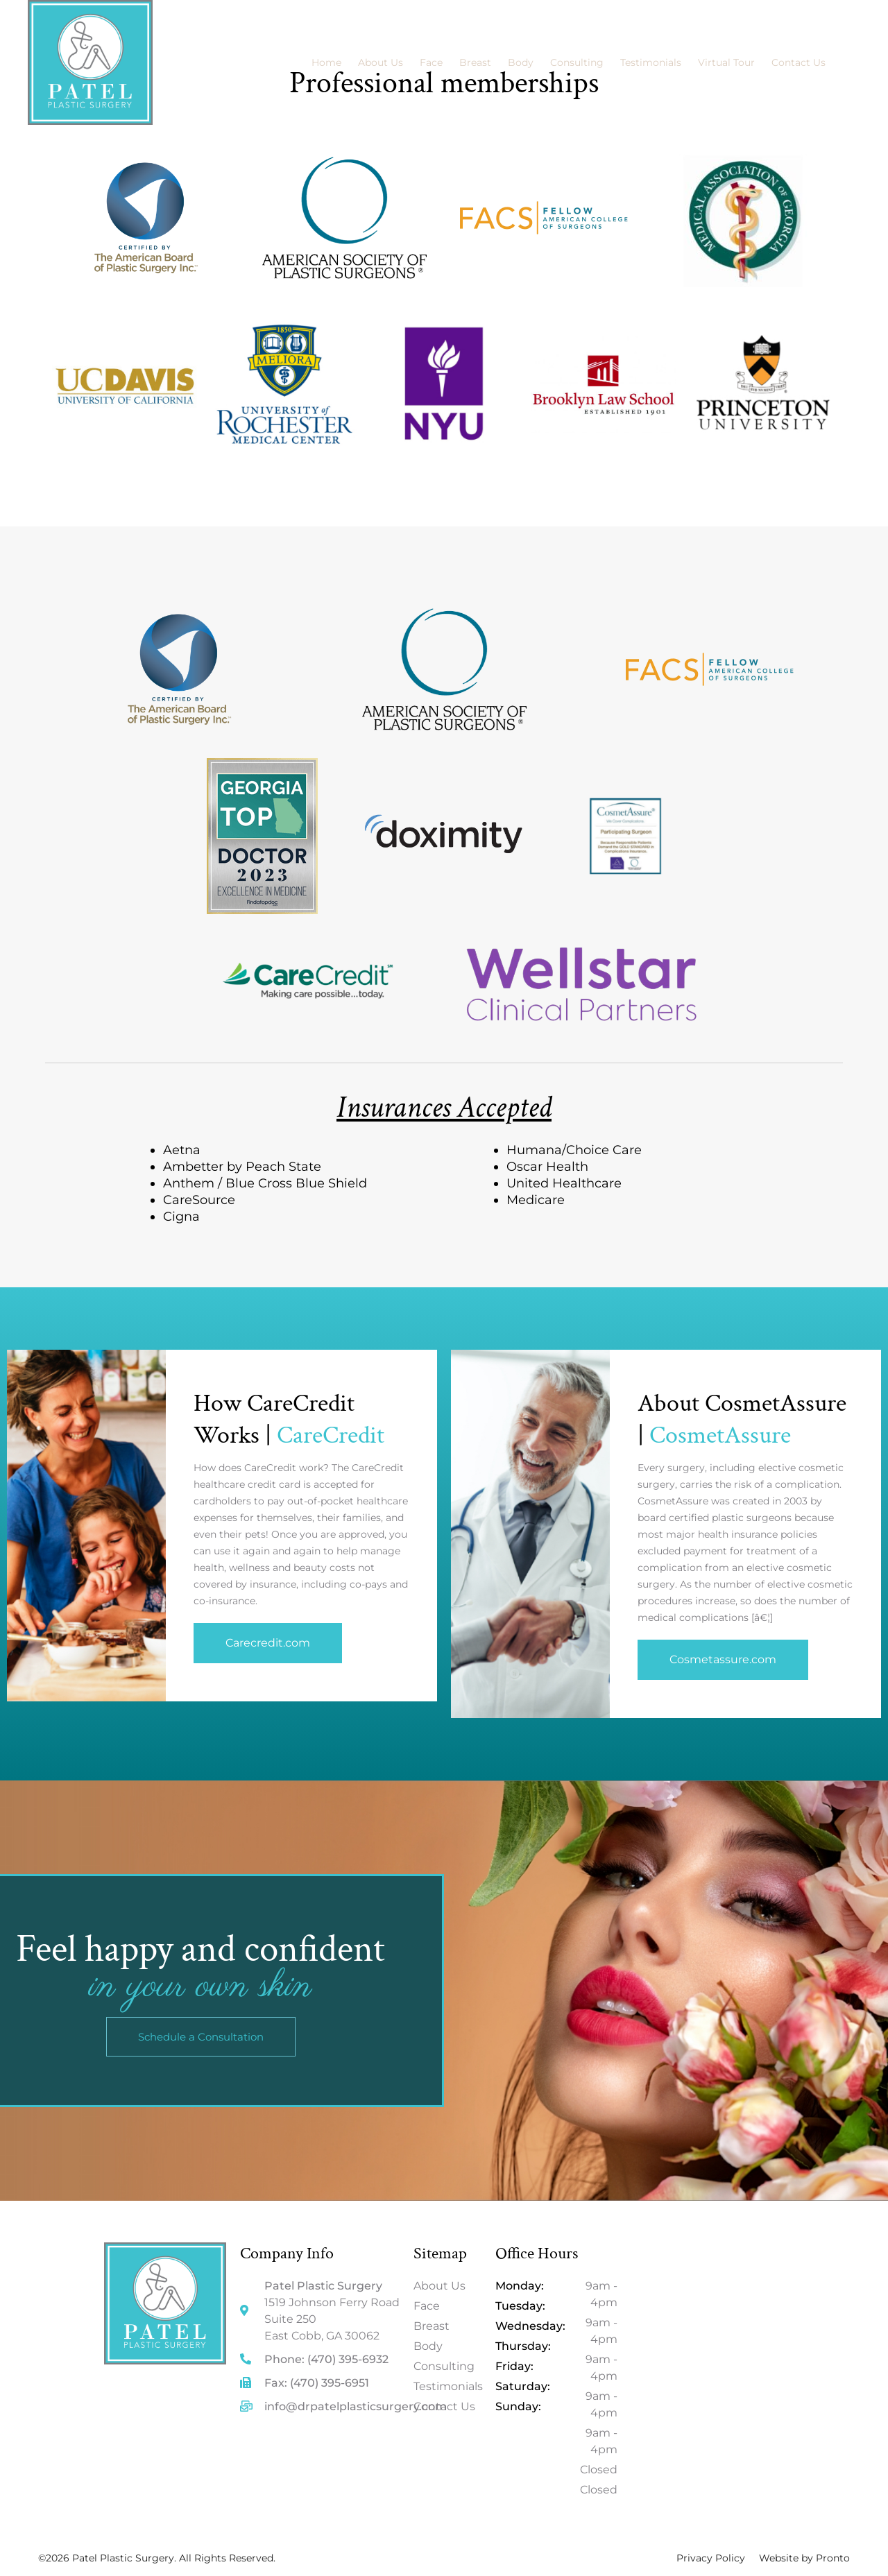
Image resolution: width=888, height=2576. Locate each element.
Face (431, 62)
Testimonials (650, 62)
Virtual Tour (726, 62)
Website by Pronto (804, 2558)
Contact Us (798, 62)
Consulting (577, 62)
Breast (475, 62)
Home (326, 62)
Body (520, 62)
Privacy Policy (710, 2558)
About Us (380, 62)
